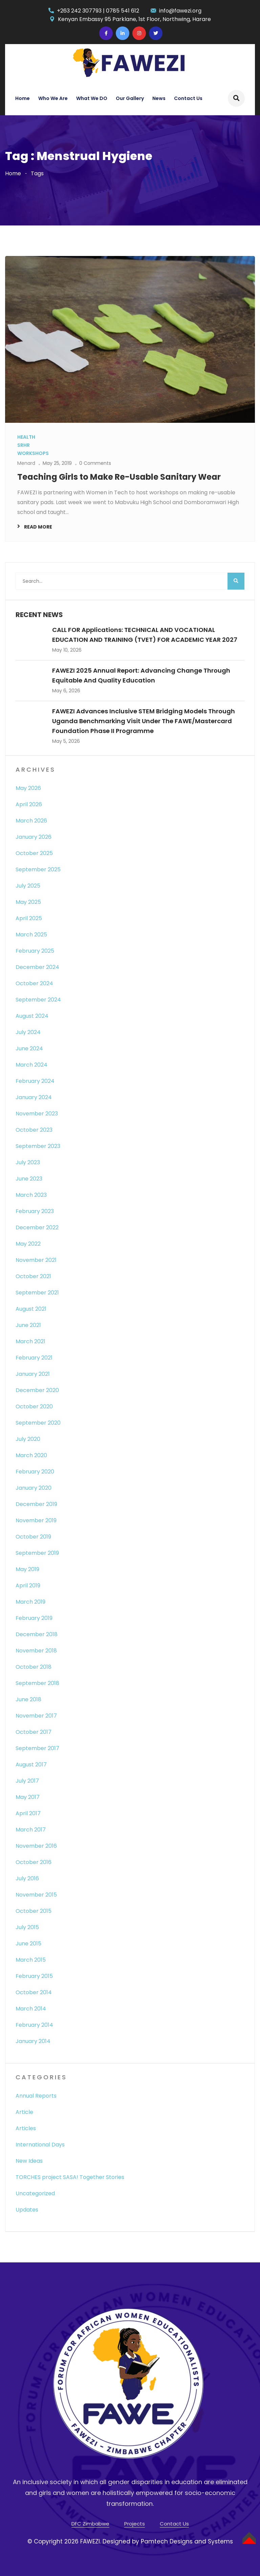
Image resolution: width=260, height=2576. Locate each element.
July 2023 (28, 1162)
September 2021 (37, 1292)
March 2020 (31, 1455)
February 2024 (35, 1081)
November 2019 (36, 1520)
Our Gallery (130, 98)
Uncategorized (35, 2193)
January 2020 (33, 1488)
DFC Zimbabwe (90, 2523)
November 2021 (36, 1260)
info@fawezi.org (180, 11)
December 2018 (37, 1634)
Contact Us (188, 98)
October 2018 (33, 1667)
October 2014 (34, 1992)
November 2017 (36, 1716)
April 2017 (28, 1813)
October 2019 (33, 1537)
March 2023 (31, 1195)
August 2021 (31, 1309)
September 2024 (38, 1000)
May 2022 (28, 1244)
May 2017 (28, 1797)
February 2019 (34, 1618)
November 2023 (37, 1113)
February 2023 (35, 1211)
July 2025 (28, 886)
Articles (26, 2128)
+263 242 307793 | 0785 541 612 (98, 11)
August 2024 (32, 1016)
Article (24, 2112)
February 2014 (34, 2025)
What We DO (91, 98)
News (159, 98)
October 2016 (33, 1862)
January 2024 (34, 1097)
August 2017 (31, 1764)
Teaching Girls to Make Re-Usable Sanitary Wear (119, 476)
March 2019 (30, 1602)
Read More (38, 526)
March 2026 (31, 821)
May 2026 (28, 788)
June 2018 (28, 1699)
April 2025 (29, 918)
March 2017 (31, 1830)
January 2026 (33, 837)
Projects (134, 2523)
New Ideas (29, 2161)
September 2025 (38, 869)
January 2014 (33, 2041)
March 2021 (30, 1341)
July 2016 (27, 1878)
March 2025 (31, 934)
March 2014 (31, 2009)
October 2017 (33, 1732)
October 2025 (34, 853)
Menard (26, 463)
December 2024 (37, 967)
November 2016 (36, 1846)
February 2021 (34, 1358)
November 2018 (36, 1650)
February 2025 (35, 951)
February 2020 (35, 1471)
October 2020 (34, 1406)
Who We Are (53, 98)
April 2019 (28, 1585)
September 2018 (37, 1683)
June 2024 (29, 1048)
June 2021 (28, 1325)
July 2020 (28, 1439)
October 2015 (33, 1911)
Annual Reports (36, 2096)
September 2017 (37, 1748)
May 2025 (28, 902)
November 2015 (36, 1895)
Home (22, 98)
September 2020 (38, 1423)
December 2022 (37, 1227)
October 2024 (34, 983)
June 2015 (28, 1943)
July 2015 (27, 1927)
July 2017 (27, 1781)
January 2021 (33, 1374)
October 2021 (33, 1276)
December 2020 (37, 1390)
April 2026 (29, 804)
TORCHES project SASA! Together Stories (70, 2177)
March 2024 (31, 1065)
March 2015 (31, 1960)
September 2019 (37, 1553)
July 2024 (28, 1032)
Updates (27, 2210)
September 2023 (38, 1146)
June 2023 (29, 1179)
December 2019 (36, 1504)
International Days (40, 2144)
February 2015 (34, 1976)
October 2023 (34, 1130)
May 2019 (27, 1569)
